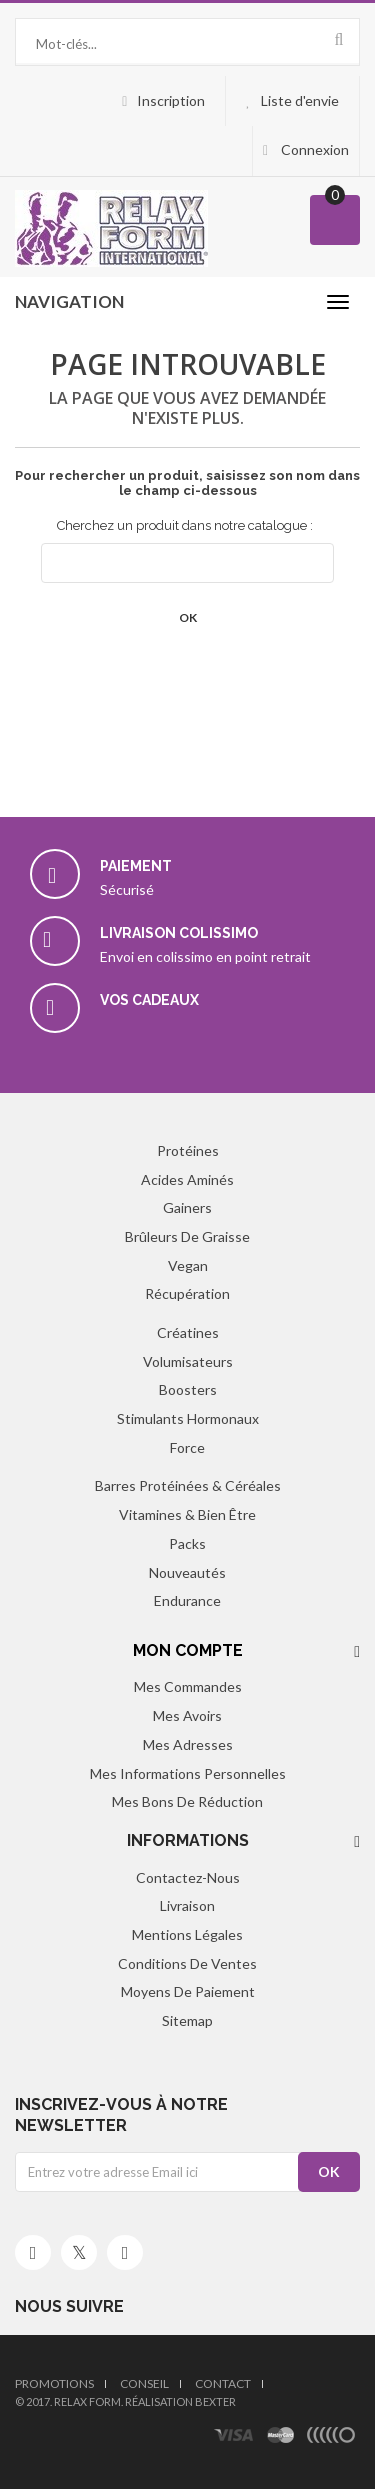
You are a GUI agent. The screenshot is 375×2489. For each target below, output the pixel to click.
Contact (223, 2383)
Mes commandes (188, 1686)
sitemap (187, 2020)
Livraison (187, 1905)
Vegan (188, 1265)
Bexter (215, 2401)
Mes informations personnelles (188, 1773)
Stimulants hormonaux (188, 1418)
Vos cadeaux (149, 1000)
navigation (69, 301)
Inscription (171, 100)
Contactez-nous (188, 1877)
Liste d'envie (300, 100)
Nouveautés (187, 1572)
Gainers (187, 1207)
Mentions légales (187, 1934)
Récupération (187, 1293)
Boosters (188, 1389)
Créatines (188, 1332)
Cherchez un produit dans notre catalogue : (185, 525)
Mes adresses (188, 1744)
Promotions (54, 2383)
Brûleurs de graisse (187, 1236)
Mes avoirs (187, 1715)
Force (187, 1447)
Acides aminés (187, 1179)
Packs (187, 1543)
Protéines (188, 1150)
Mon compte (188, 1650)
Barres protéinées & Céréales (188, 1485)
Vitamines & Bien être (187, 1514)
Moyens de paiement (188, 1991)
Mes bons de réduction (187, 1801)
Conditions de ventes (187, 1963)
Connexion (313, 149)
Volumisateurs (188, 1361)
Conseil (144, 2383)
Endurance (187, 1600)
